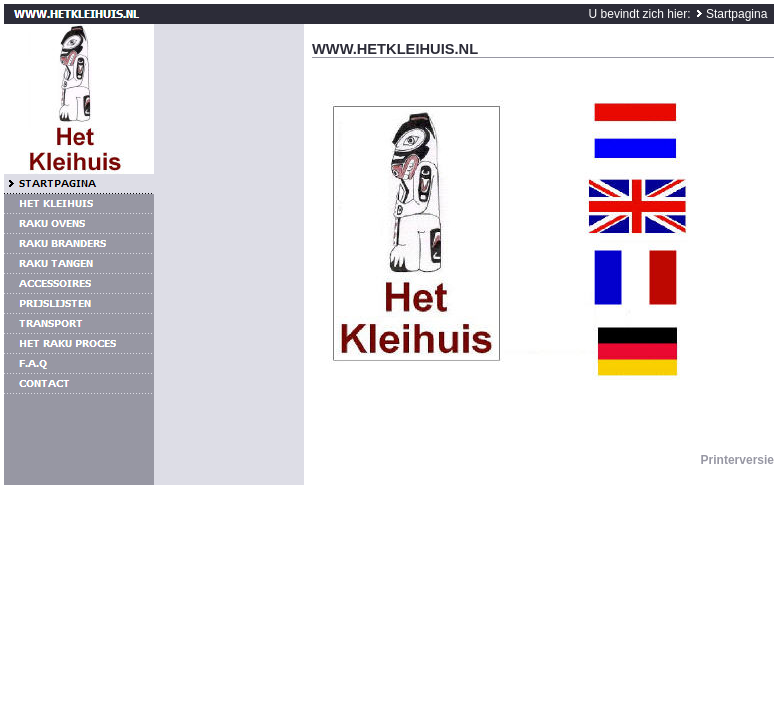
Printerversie (737, 460)
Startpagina (736, 14)
